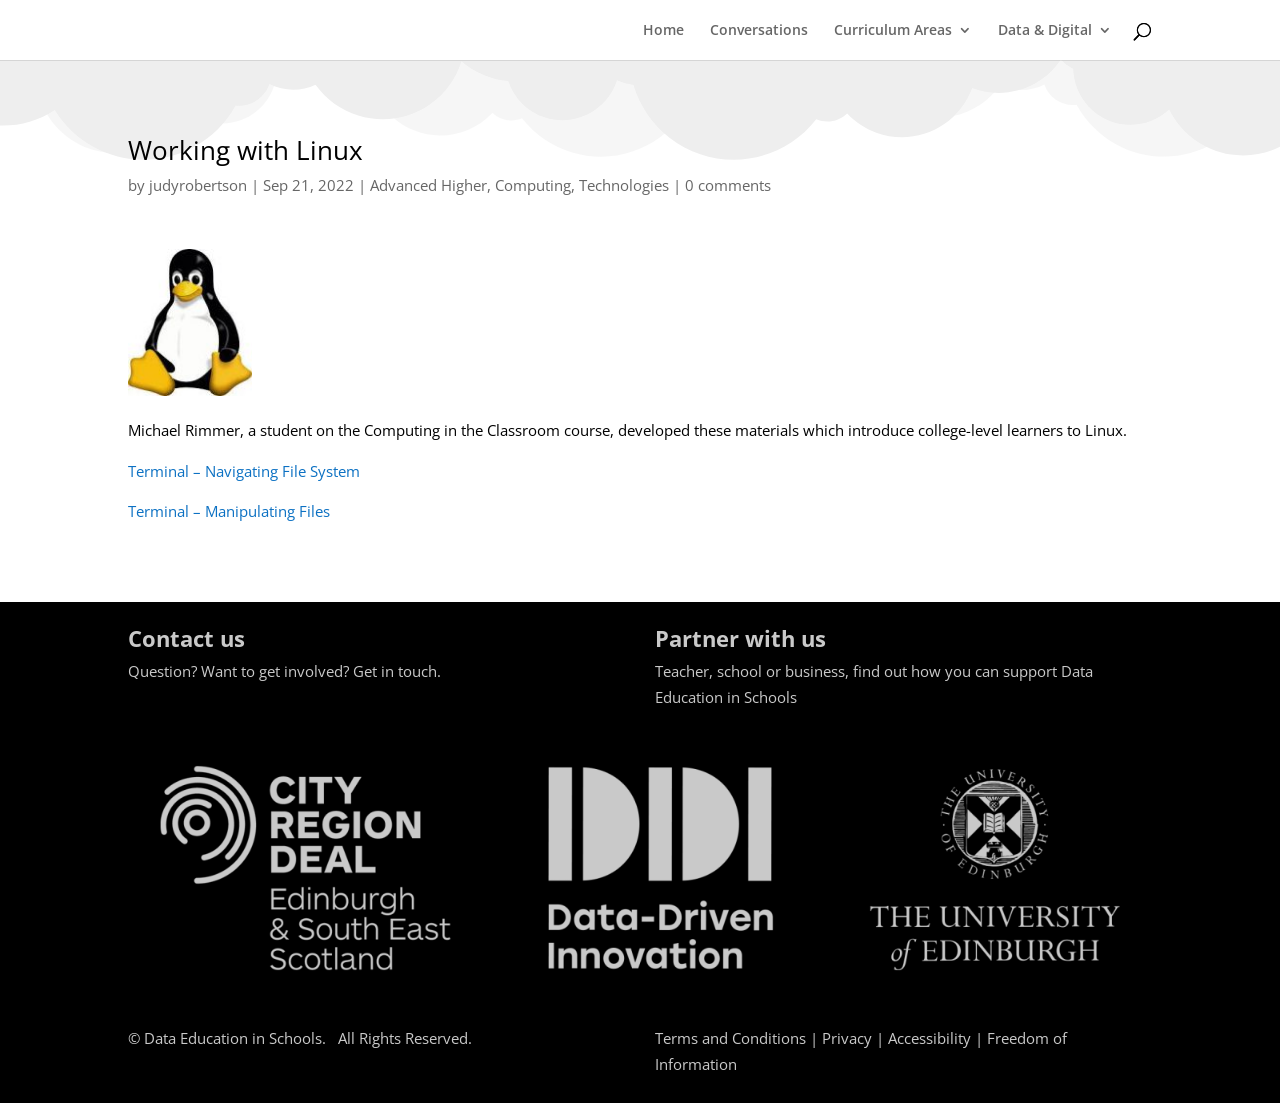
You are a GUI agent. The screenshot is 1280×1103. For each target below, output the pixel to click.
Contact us (186, 638)
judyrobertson (198, 185)
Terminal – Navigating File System (244, 471)
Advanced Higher (428, 185)
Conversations (759, 31)
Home (663, 31)
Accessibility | (937, 1038)
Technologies (624, 185)
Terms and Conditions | (738, 1038)
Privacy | (855, 1038)
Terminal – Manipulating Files (229, 511)
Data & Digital (1045, 31)
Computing (533, 185)
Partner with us (740, 638)
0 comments (728, 185)
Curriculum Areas (893, 31)
